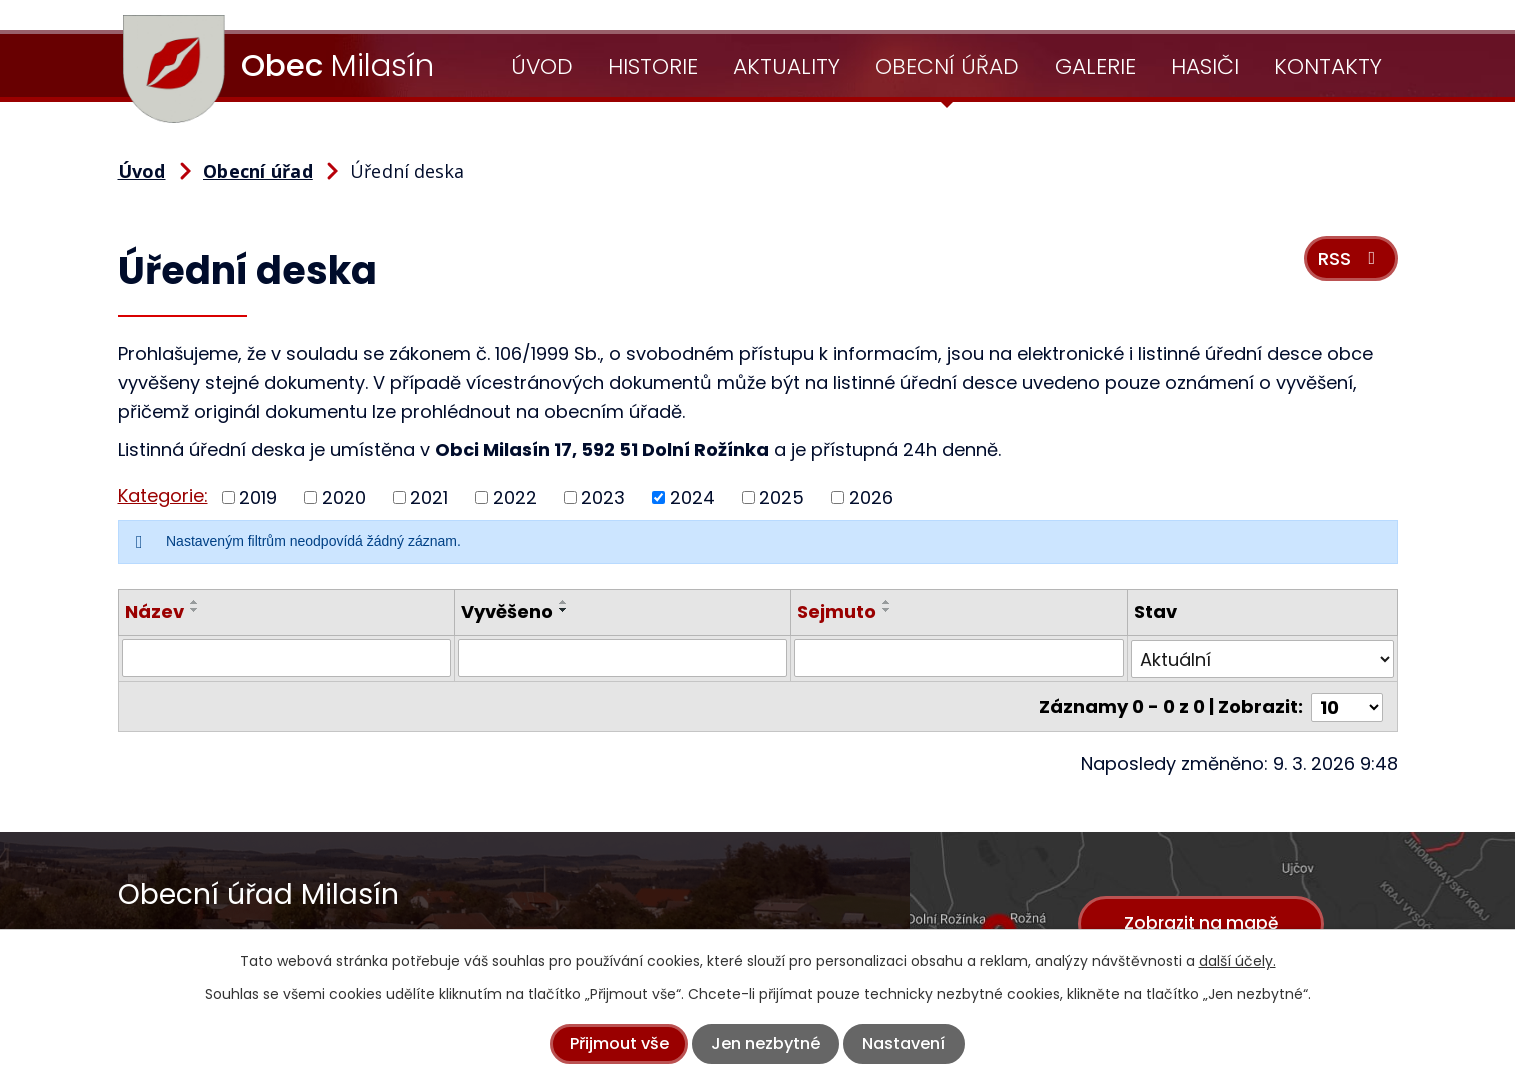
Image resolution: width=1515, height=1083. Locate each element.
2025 (781, 497)
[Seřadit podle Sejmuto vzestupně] (887, 602)
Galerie (1095, 66)
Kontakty (1328, 66)
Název (154, 611)
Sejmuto (836, 611)
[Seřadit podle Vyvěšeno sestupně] (564, 610)
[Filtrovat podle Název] (286, 658)
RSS (1349, 261)
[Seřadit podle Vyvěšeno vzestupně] (564, 602)
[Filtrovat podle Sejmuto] (958, 658)
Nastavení (903, 1043)
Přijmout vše (619, 1043)
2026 (871, 497)
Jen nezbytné (765, 1043)
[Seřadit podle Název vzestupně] (195, 602)
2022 (515, 497)
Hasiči (1205, 66)
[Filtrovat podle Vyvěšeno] (622, 658)
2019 (258, 497)
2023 (603, 497)
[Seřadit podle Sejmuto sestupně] (887, 610)
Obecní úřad (947, 66)
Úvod (542, 66)
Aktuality (786, 66)
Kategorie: (163, 495)
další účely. (1237, 961)
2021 (429, 497)
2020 (344, 497)
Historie (653, 66)
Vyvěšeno (507, 611)
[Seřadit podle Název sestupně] (195, 610)
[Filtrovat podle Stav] (1262, 658)
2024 (692, 497)
